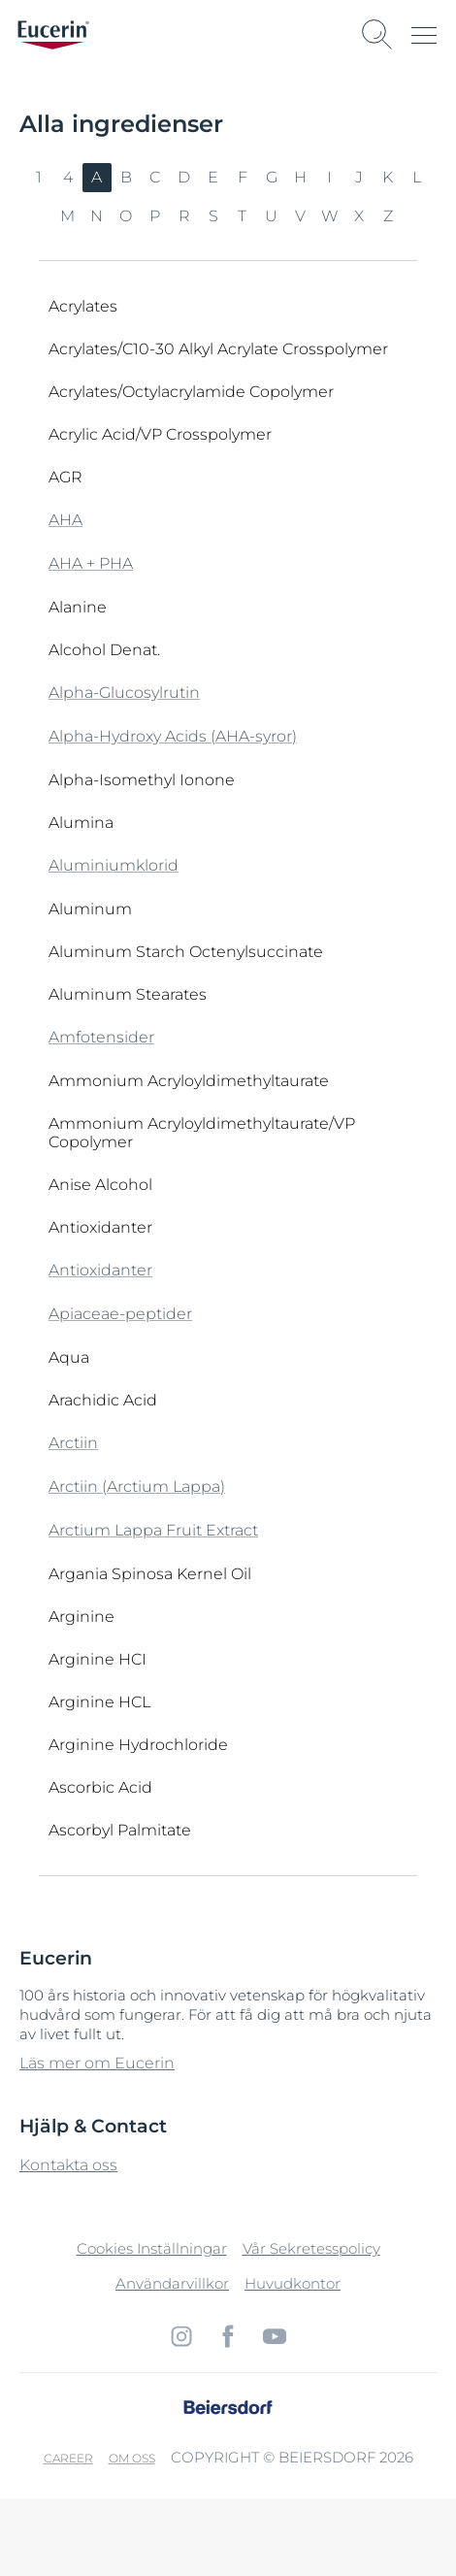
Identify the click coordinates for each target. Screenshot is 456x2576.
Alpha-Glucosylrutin (124, 692)
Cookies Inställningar (152, 2248)
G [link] (272, 177)
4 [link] (68, 177)
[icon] (181, 2336)
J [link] (359, 177)
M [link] (68, 216)
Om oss (132, 2458)
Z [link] (388, 216)
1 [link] (39, 177)
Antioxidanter (100, 1270)
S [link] (214, 216)
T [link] (242, 216)
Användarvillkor (172, 2283)
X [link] (359, 216)
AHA (65, 520)
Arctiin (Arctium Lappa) (137, 1486)
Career (68, 2458)
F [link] (243, 177)
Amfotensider (101, 1037)
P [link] (155, 216)
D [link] (184, 177)
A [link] (97, 177)
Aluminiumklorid (114, 865)
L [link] (417, 177)
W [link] (330, 216)
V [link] (301, 216)
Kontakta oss (68, 2165)
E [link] (213, 177)
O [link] (126, 216)
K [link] (388, 177)
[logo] (53, 35)
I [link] (330, 177)
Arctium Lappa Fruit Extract (153, 1530)
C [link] (155, 177)
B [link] (126, 177)
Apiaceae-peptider (120, 1314)
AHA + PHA (91, 563)
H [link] (301, 177)
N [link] (97, 216)
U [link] (271, 216)
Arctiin (73, 1443)
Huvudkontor (292, 2283)
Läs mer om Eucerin (97, 2063)
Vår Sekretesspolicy (311, 2248)
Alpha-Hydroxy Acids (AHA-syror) (173, 736)
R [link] (185, 216)
